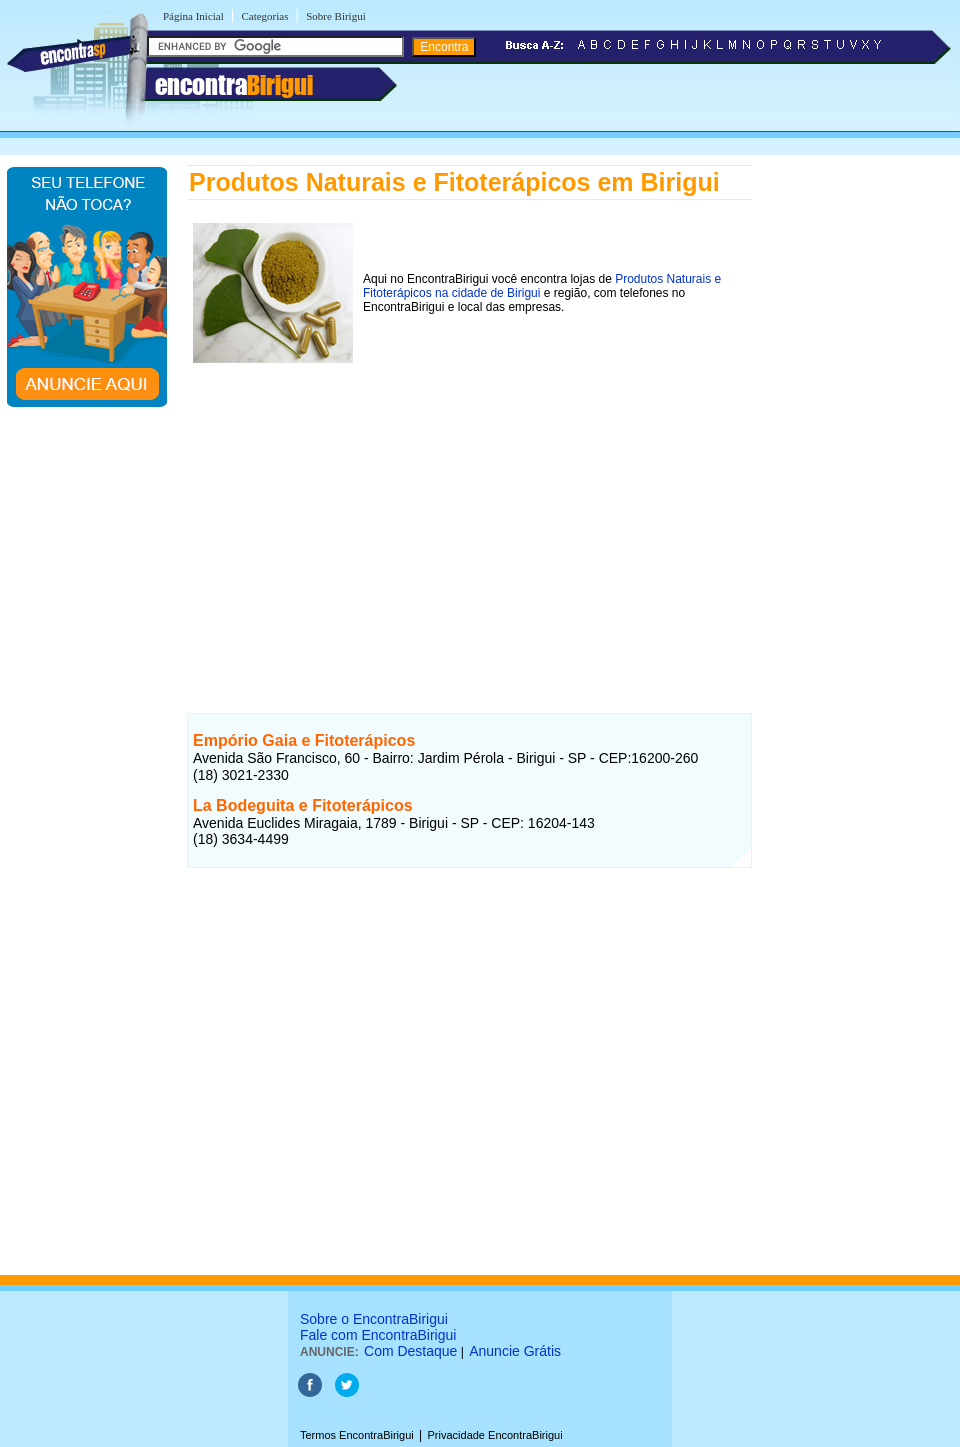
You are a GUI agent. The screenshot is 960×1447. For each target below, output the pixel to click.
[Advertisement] (469, 509)
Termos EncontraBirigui (357, 1435)
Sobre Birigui (336, 16)
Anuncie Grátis (515, 1351)
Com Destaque (410, 1351)
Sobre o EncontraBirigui (374, 1319)
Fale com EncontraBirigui (378, 1335)
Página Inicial (193, 16)
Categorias (264, 16)
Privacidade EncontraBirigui (495, 1435)
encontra (234, 85)
